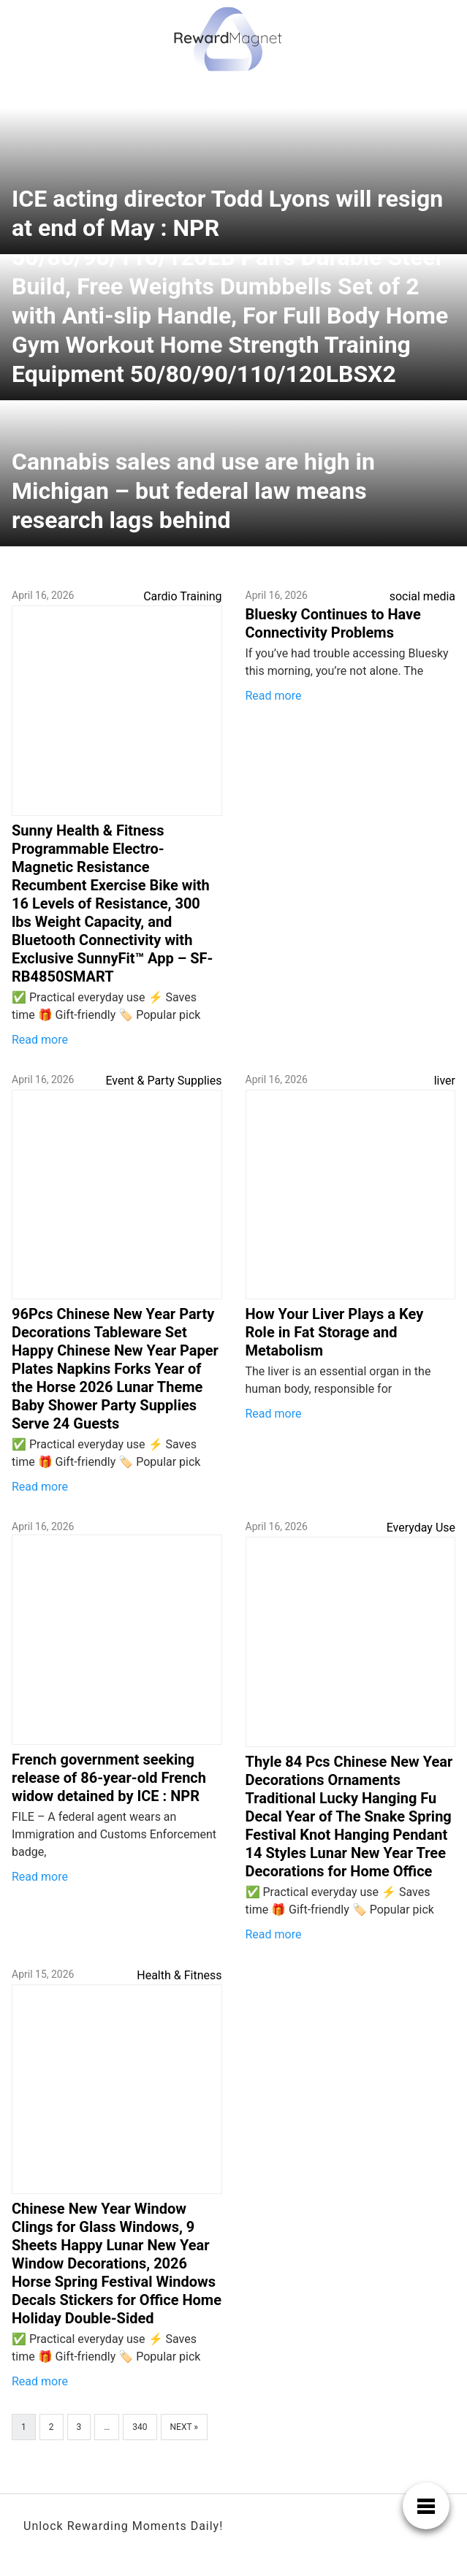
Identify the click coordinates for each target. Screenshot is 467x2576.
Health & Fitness (179, 1975)
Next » (184, 2427)
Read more (40, 1040)
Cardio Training (182, 596)
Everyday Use (421, 1527)
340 (139, 2427)
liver (444, 1081)
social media (422, 596)
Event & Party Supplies (163, 1081)
